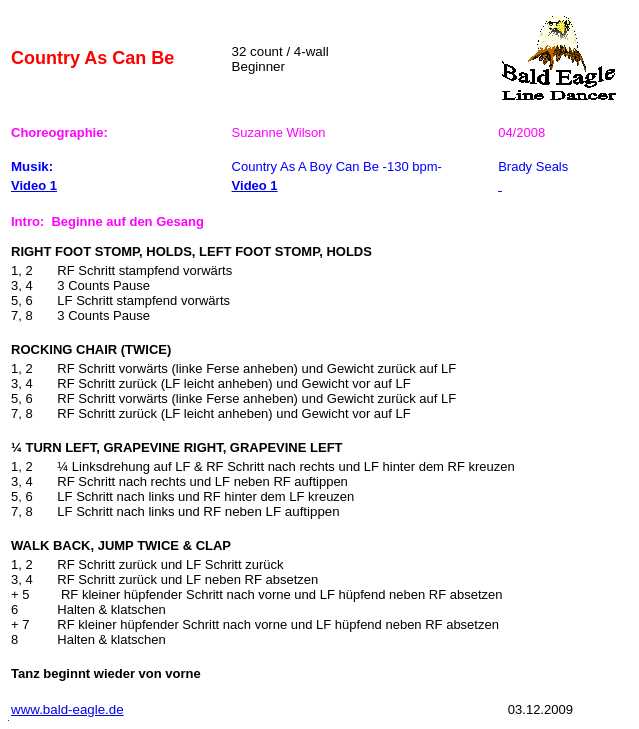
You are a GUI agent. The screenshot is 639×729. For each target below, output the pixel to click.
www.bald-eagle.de (67, 709)
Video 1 (34, 185)
